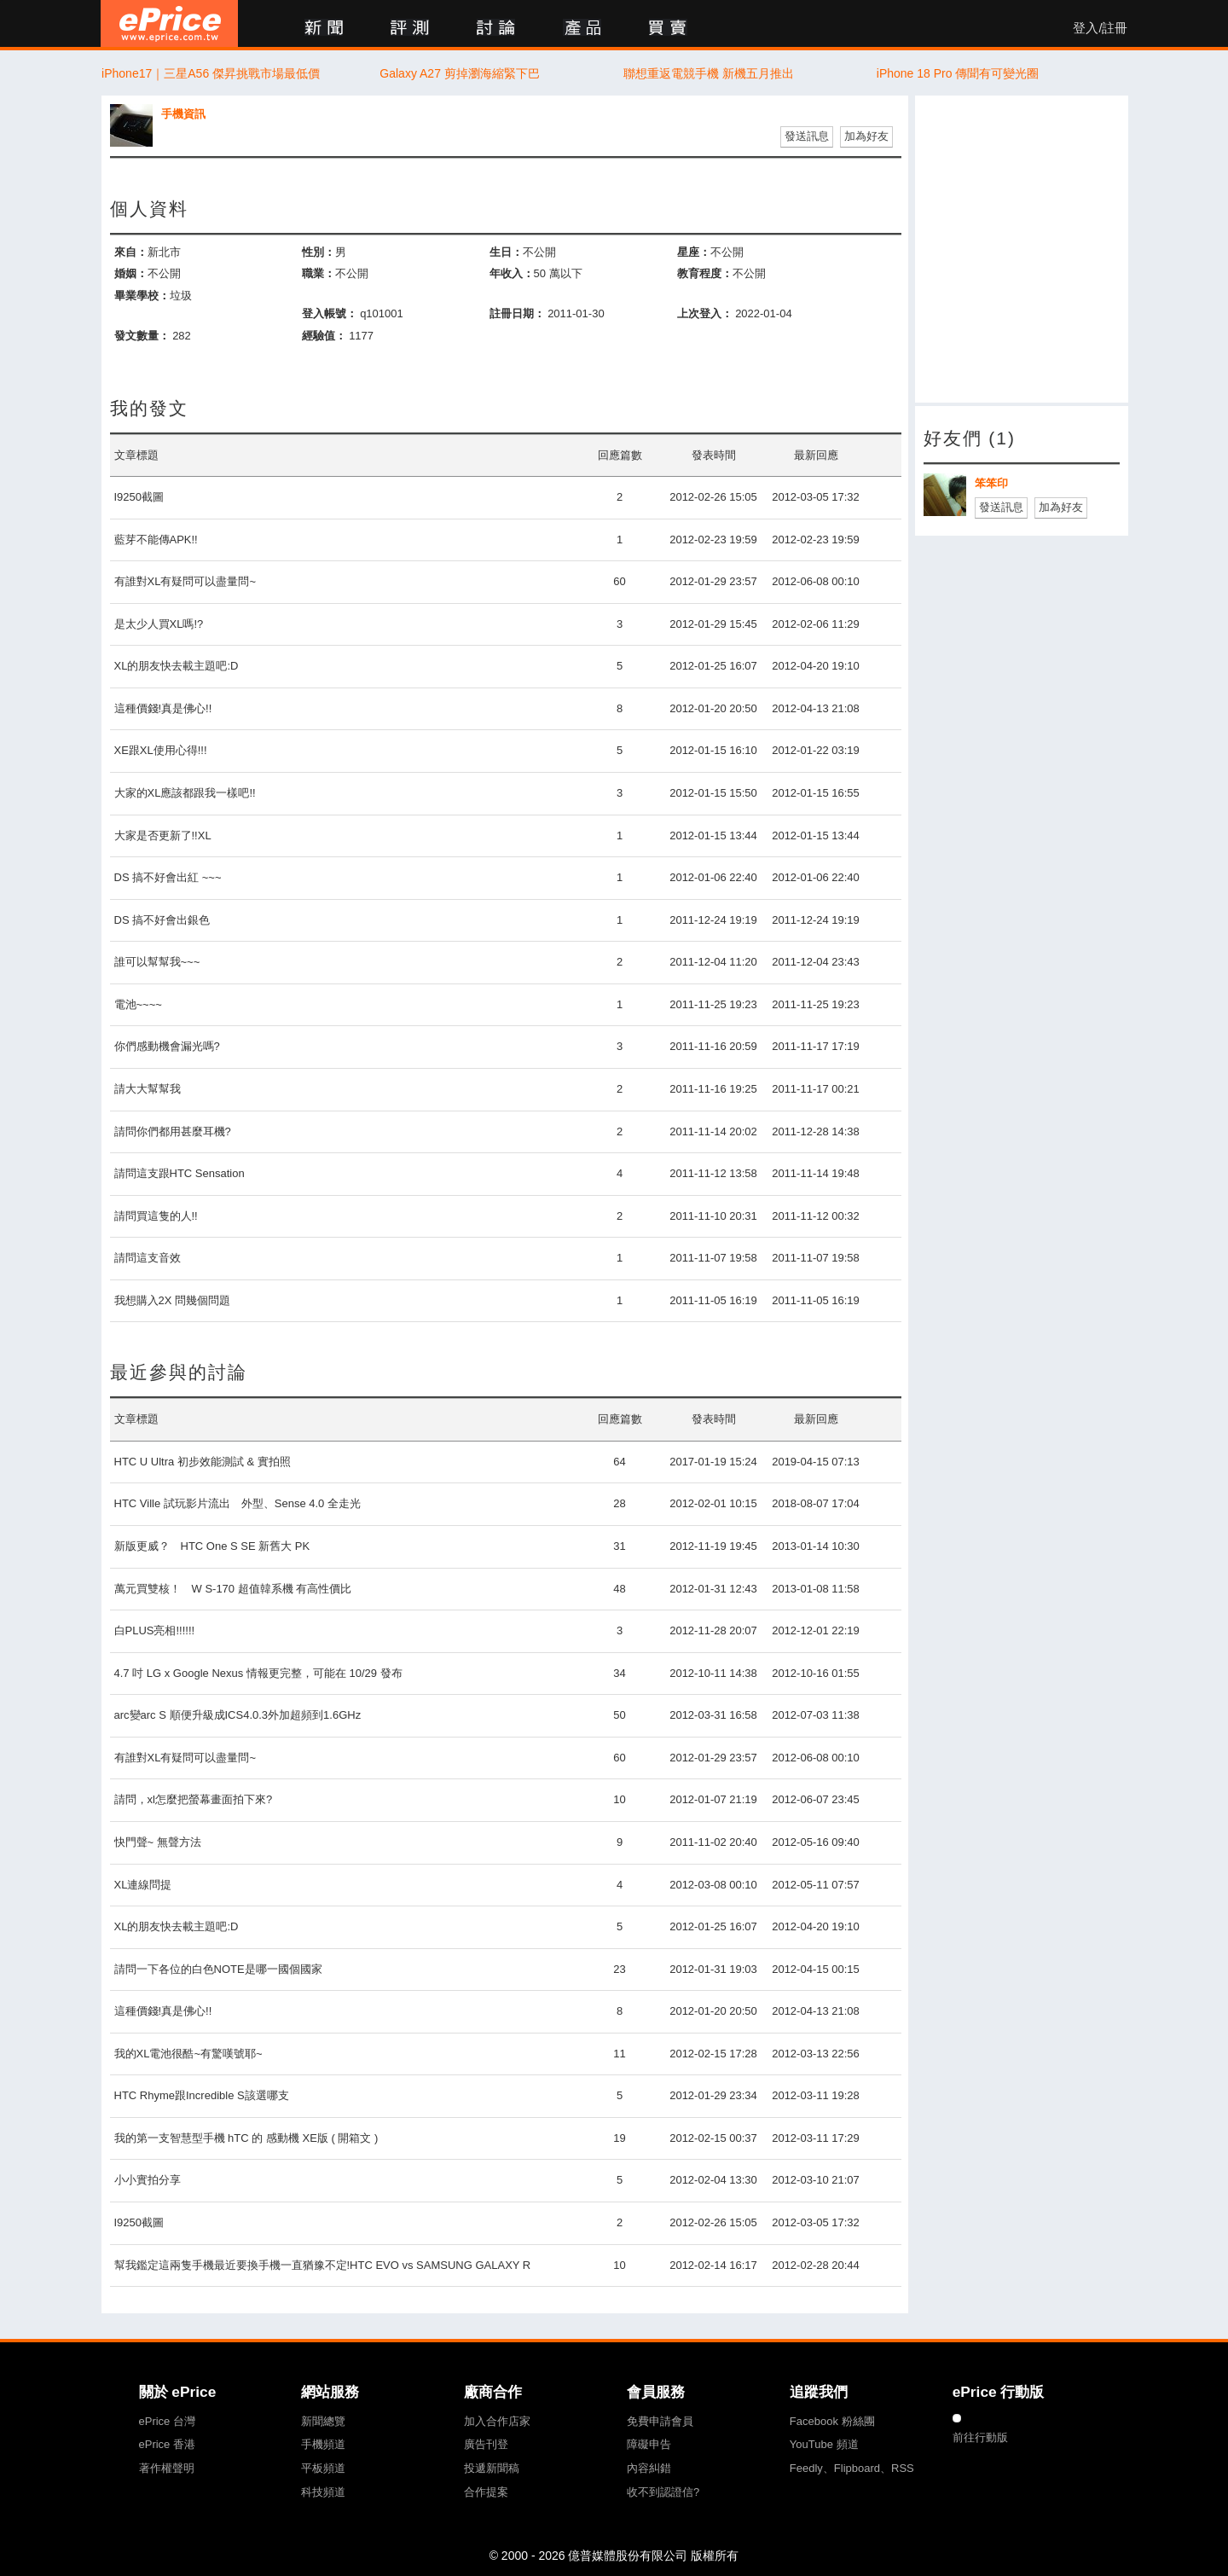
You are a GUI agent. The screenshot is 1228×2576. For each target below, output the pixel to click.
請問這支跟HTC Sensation (179, 1173)
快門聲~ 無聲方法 (157, 1842)
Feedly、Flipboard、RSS (852, 2468)
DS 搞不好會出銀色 (162, 920)
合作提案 (486, 2492)
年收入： (511, 273)
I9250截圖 (139, 496)
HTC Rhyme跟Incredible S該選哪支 (201, 2095)
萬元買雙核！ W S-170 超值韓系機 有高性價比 (233, 1588)
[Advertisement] (1021, 249)
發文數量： (142, 335)
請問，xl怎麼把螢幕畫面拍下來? (193, 1799)
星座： (693, 252)
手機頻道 (323, 2444)
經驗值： (324, 335)
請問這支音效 (147, 1257)
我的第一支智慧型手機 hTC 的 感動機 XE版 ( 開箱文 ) (246, 2138)
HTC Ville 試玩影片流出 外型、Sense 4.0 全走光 (237, 1503)
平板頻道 (323, 2468)
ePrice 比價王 (169, 23)
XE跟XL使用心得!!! (160, 750)
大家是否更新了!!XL (162, 835)
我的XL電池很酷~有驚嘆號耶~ (188, 2053)
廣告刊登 (486, 2444)
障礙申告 (649, 2444)
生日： (506, 252)
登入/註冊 (1100, 28)
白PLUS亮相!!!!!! (154, 1630)
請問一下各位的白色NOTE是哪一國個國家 (218, 1969)
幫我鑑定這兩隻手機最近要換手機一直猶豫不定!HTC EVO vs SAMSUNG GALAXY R (322, 2265)
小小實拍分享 (147, 2179)
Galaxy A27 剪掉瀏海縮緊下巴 (459, 73)
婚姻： (131, 273)
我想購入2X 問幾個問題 (172, 1300)
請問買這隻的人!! (156, 1216)
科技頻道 (323, 2492)
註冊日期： (517, 313)
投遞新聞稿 (491, 2468)
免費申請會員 (660, 2421)
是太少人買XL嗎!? (159, 624)
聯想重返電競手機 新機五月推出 (708, 73)
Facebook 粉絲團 (832, 2421)
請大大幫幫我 (147, 1088)
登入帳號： (329, 313)
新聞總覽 (323, 2421)
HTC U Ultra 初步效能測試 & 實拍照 (202, 1461)
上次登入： (705, 313)
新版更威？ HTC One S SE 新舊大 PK (212, 1546)
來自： (131, 252)
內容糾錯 (649, 2468)
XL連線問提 (143, 1884)
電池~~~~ (138, 1004)
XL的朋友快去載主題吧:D (176, 665)
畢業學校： (142, 295)
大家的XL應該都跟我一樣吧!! (185, 792)
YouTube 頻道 (824, 2444)
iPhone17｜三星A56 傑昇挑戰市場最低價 (210, 73)
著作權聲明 (166, 2468)
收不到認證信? (663, 2492)
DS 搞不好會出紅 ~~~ (168, 877)
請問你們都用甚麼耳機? (172, 1131)
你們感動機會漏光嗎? (167, 1046)
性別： (318, 252)
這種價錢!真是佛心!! (163, 708)
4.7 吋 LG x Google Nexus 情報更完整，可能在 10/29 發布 (258, 1673)
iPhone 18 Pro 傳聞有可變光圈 (958, 73)
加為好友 (866, 136)
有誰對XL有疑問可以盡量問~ (185, 581)
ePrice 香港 (167, 2444)
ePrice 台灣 (167, 2421)
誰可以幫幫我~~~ (157, 961)
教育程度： (705, 273)
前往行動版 (980, 2437)
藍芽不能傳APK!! (156, 539)
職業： (318, 273)
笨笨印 (991, 483)
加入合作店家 (497, 2421)
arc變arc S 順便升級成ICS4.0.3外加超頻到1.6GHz (238, 1715)
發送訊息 (807, 136)
